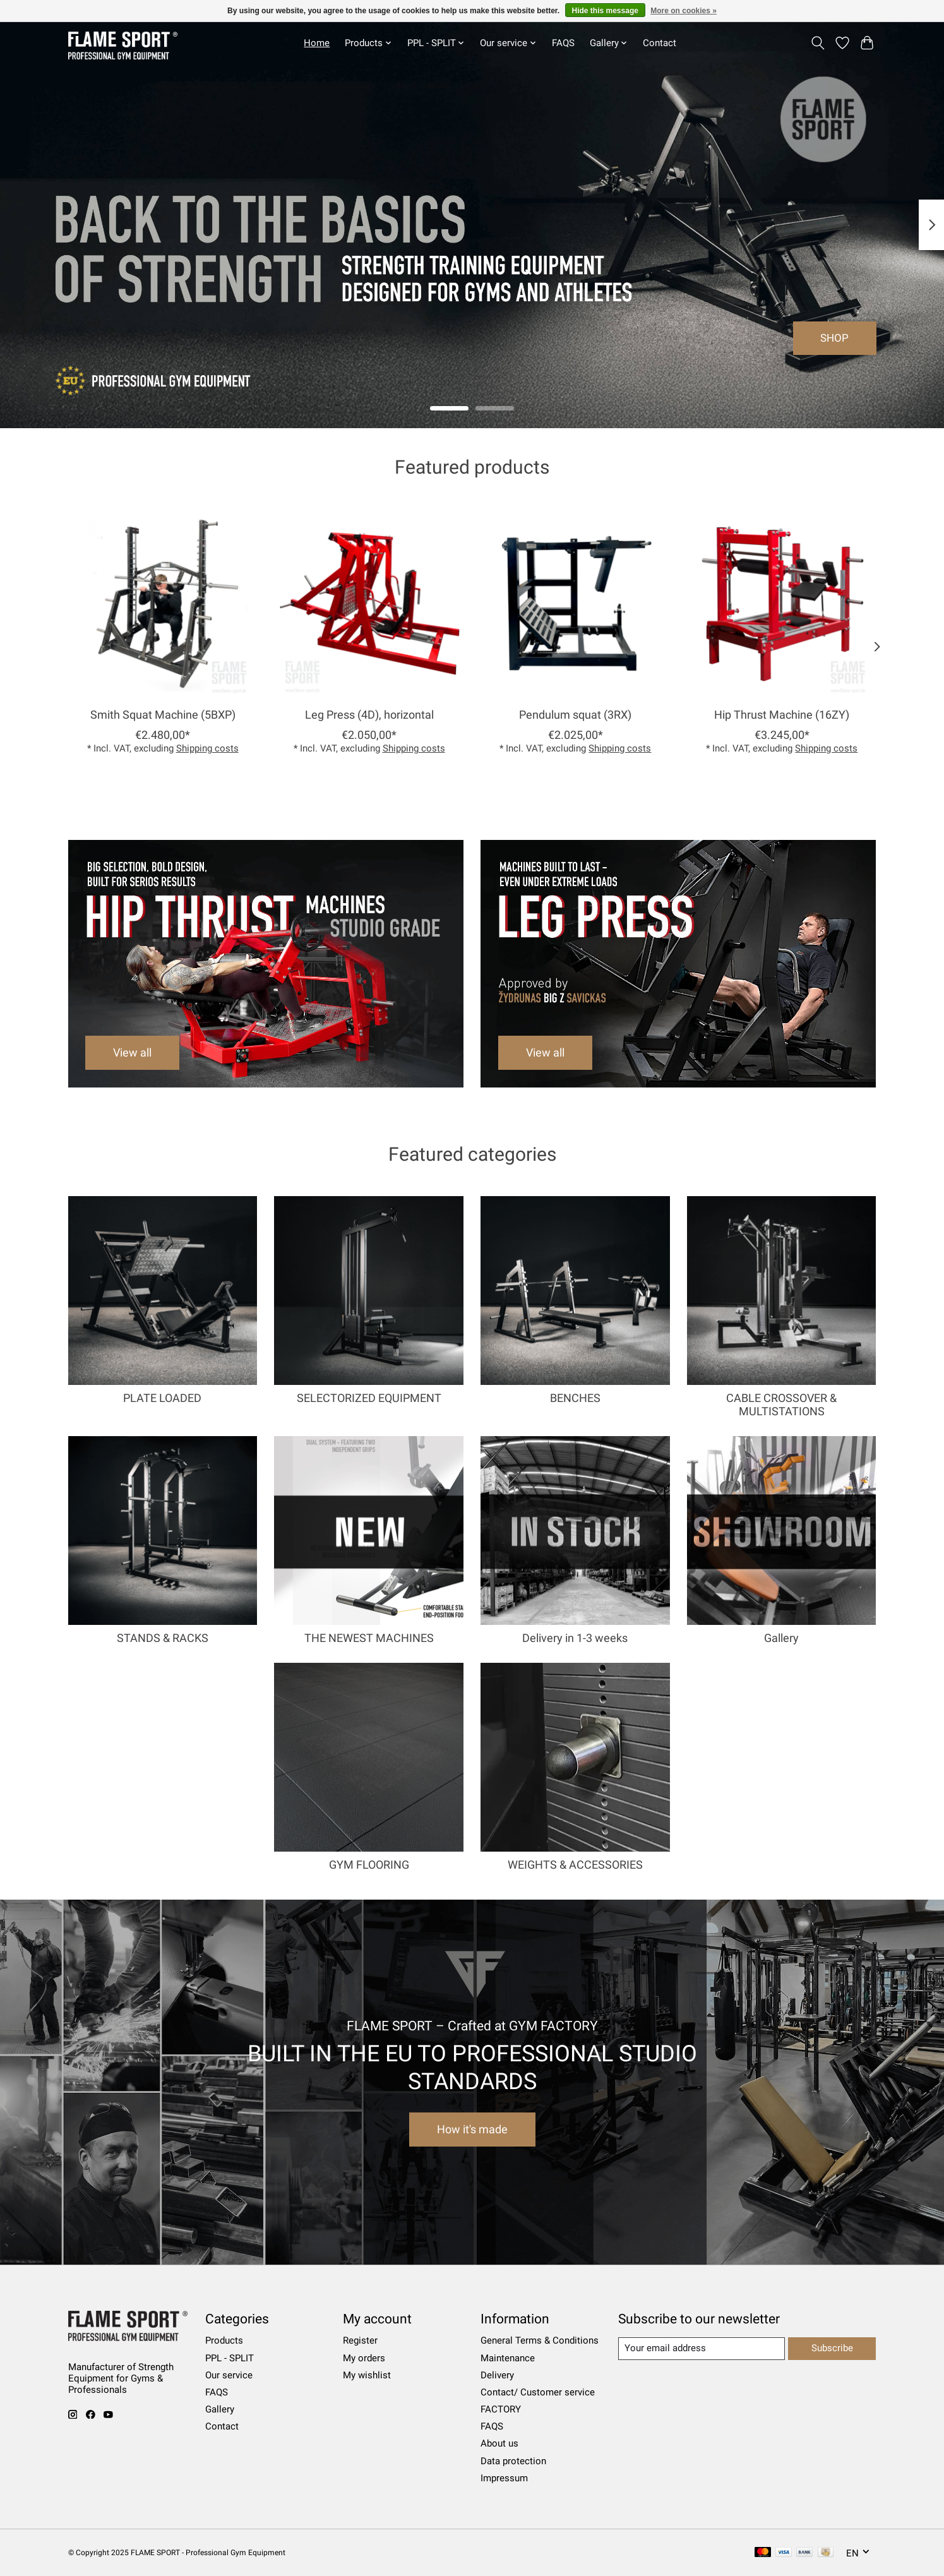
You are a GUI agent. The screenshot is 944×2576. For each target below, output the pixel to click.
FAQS (563, 43)
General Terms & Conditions (540, 2340)
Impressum (504, 2478)
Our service (229, 2375)
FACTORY (501, 2409)
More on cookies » (683, 10)
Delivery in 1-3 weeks (575, 1638)
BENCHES (575, 1398)
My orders (364, 2358)
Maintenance (508, 2358)
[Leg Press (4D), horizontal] (368, 603)
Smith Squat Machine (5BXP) (162, 715)
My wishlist (367, 2375)
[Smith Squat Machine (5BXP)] (162, 603)
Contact (659, 43)
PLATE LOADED (162, 1398)
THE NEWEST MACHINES (369, 1638)
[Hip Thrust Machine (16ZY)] (781, 603)
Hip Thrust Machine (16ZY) (781, 715)
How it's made (472, 2129)
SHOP (834, 338)
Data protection (513, 2461)
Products (224, 2340)
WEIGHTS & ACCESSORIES (575, 1865)
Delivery (497, 2375)
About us (499, 2443)
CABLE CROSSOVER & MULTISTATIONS (781, 1405)
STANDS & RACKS (162, 1638)
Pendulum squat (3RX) (575, 715)
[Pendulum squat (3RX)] (575, 603)
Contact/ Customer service (538, 2392)
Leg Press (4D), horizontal (368, 715)
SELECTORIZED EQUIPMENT (369, 1398)
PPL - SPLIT (229, 2358)
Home (317, 43)
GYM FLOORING (369, 1865)
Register (360, 2340)
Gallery (781, 1638)
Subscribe (832, 2348)
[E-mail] (701, 2348)
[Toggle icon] (818, 43)
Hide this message (605, 10)
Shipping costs (207, 748)
